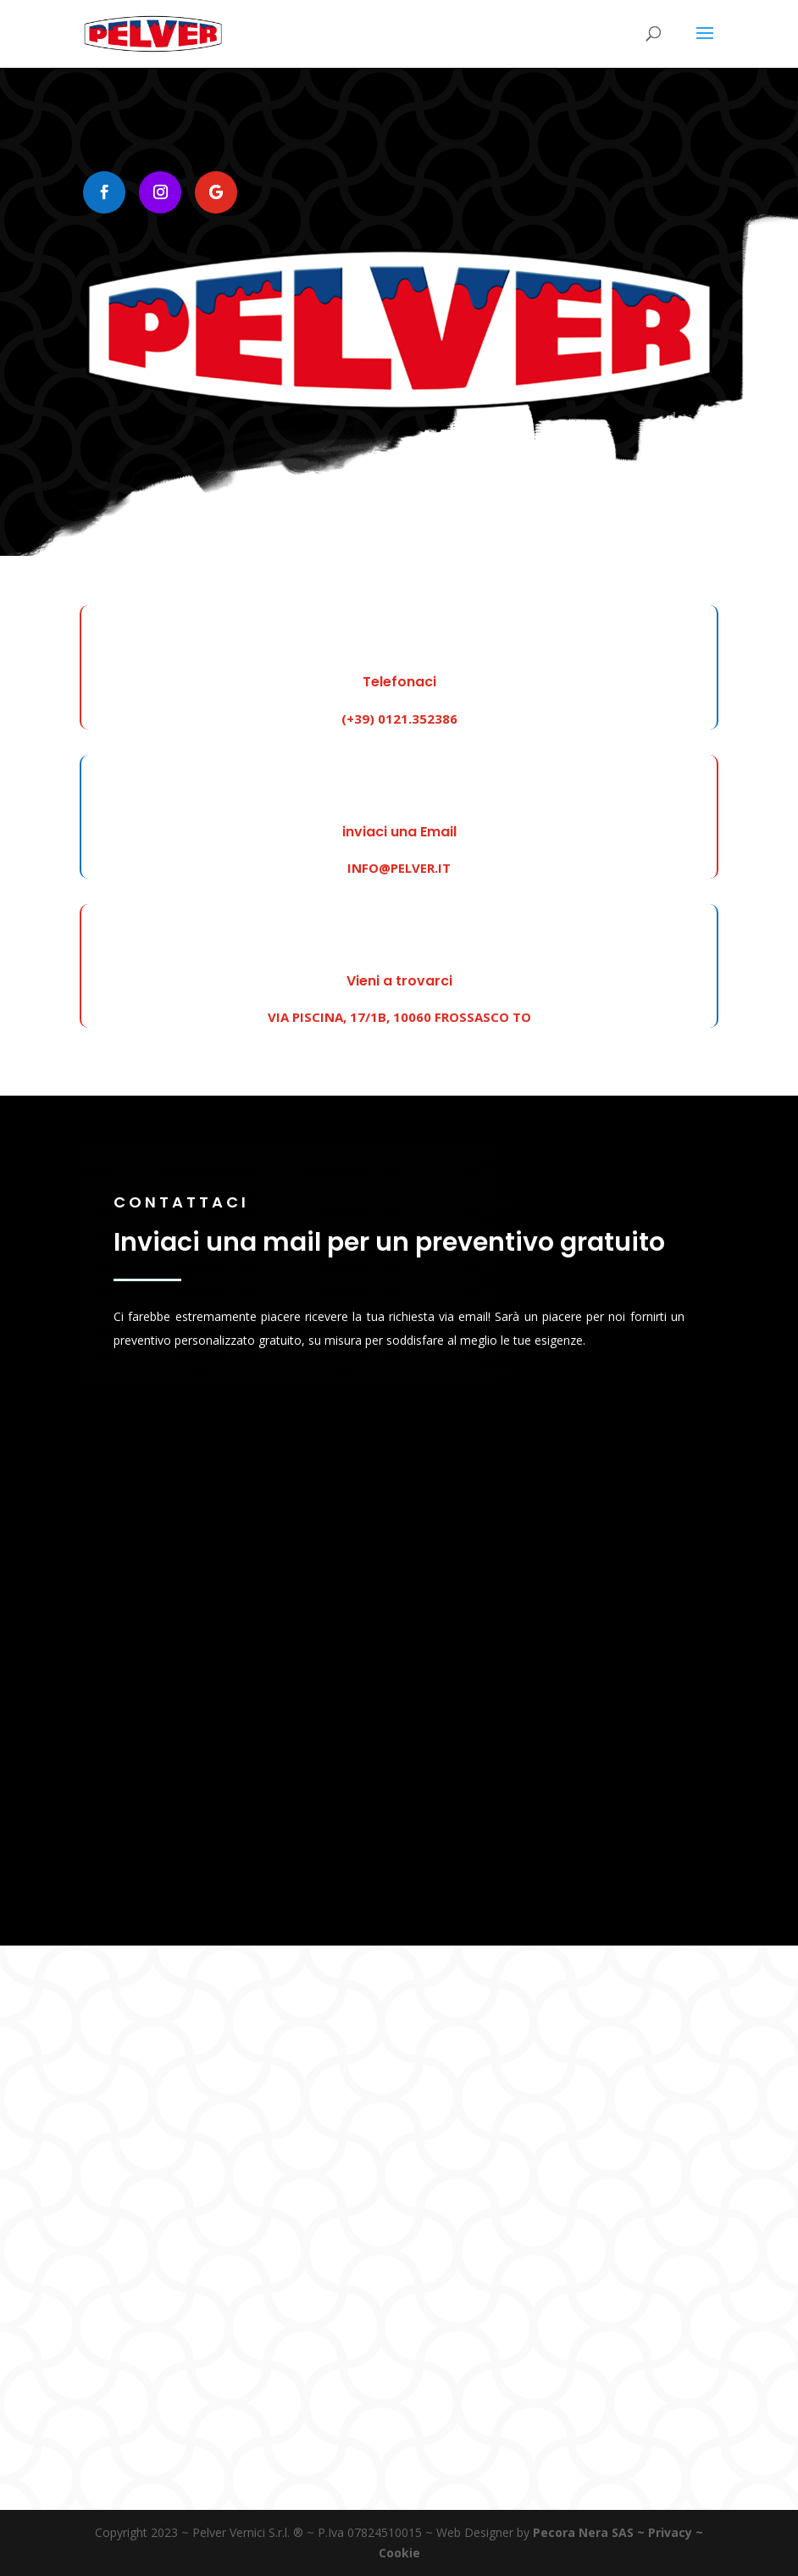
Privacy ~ (675, 2532)
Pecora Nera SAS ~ (589, 2532)
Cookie (399, 2553)
